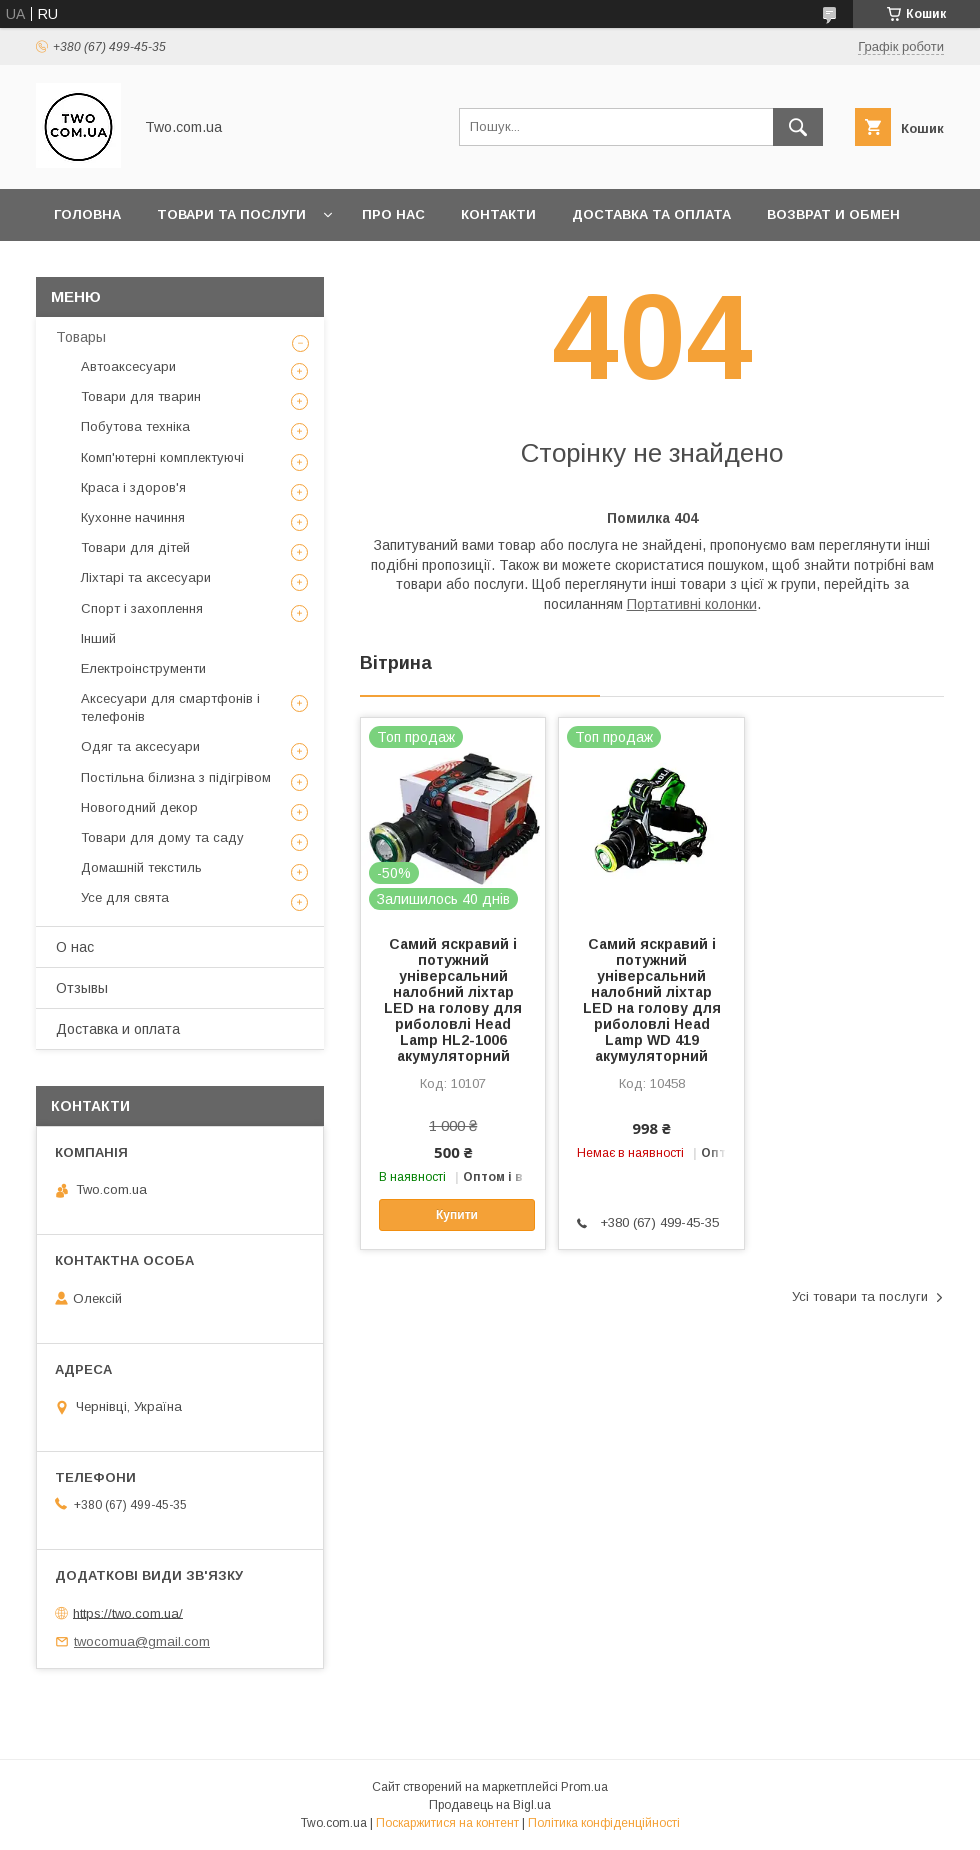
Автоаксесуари (128, 366)
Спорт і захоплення (142, 608)
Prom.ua (584, 1787)
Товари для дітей (135, 547)
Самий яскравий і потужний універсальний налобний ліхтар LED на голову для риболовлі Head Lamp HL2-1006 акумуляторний (453, 1000)
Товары (81, 337)
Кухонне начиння (133, 517)
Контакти (498, 214)
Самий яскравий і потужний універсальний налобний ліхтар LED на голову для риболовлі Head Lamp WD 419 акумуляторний (652, 1000)
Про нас (393, 214)
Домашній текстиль (141, 867)
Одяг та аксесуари (140, 746)
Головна (87, 214)
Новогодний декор (139, 807)
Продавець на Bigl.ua (490, 1805)
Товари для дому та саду (162, 837)
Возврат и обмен (833, 214)
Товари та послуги (231, 214)
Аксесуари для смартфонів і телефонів (170, 707)
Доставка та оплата (651, 214)
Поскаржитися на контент (447, 1823)
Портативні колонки (692, 604)
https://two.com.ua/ (128, 1612)
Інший (98, 638)
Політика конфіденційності (604, 1823)
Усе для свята (125, 897)
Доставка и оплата (118, 1029)
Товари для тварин (141, 396)
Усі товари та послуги (860, 1296)
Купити (457, 1215)
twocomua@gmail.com (142, 1641)
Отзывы (82, 988)
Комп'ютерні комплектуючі (162, 457)
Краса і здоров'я (133, 487)
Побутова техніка (135, 426)
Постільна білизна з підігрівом (176, 777)
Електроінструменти (143, 668)
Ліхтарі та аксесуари (146, 577)
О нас (75, 947)
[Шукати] (798, 127)
